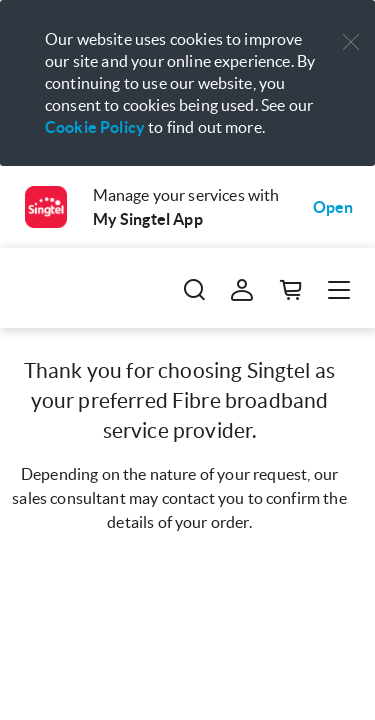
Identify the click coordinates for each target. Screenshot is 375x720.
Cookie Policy (95, 127)
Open (333, 207)
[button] (351, 42)
